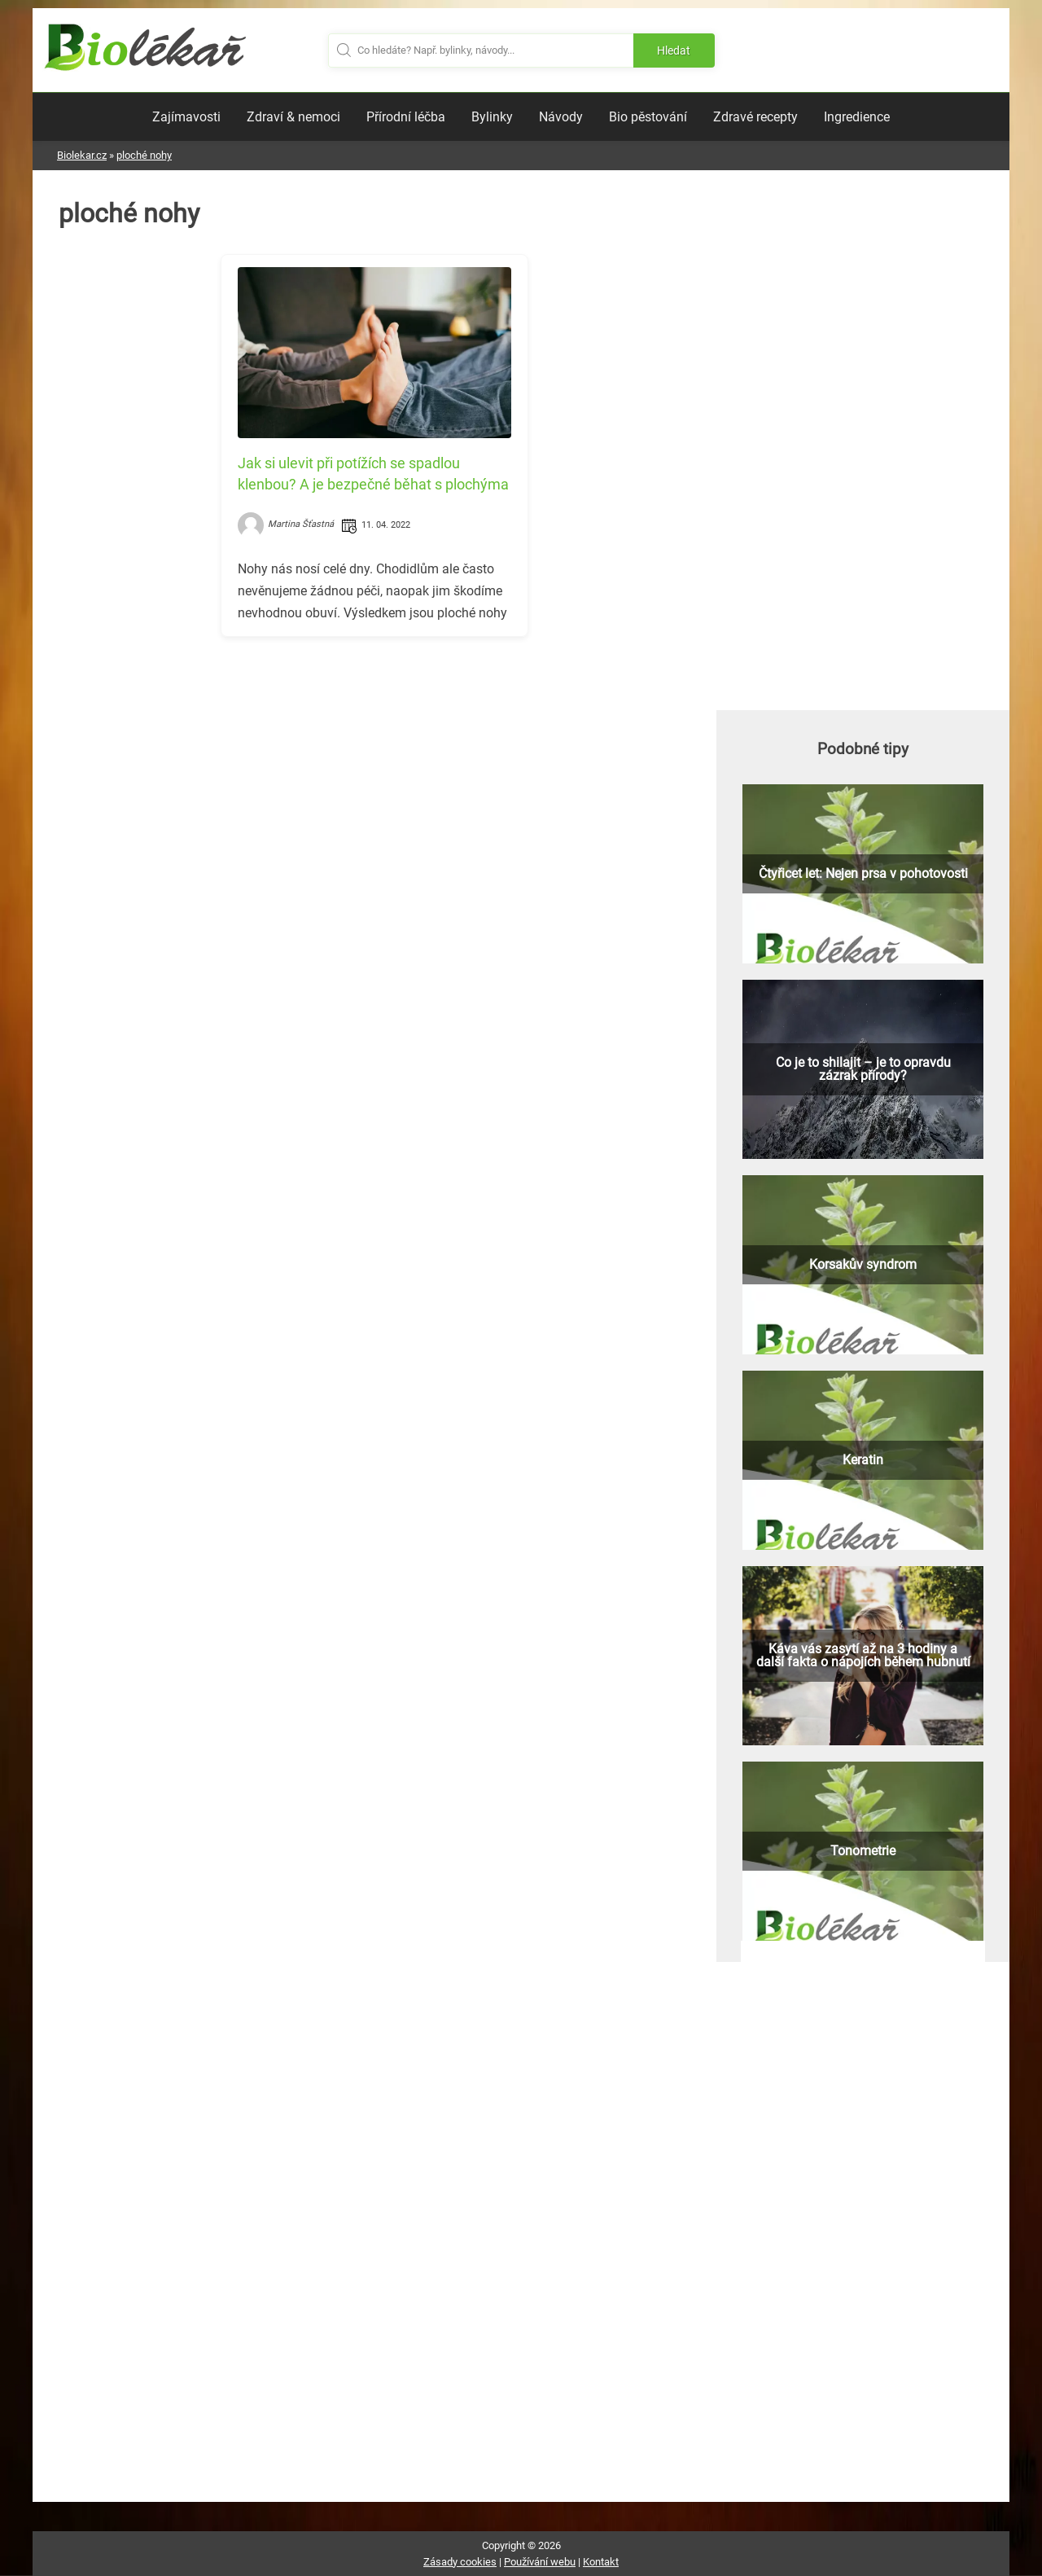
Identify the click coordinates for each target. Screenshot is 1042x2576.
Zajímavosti (186, 117)
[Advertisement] (374, 763)
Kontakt (601, 2562)
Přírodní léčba (405, 117)
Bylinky (492, 117)
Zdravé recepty (755, 117)
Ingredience (857, 117)
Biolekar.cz (82, 155)
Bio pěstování (648, 117)
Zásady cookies (460, 2562)
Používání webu (540, 2562)
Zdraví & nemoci (293, 117)
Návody (561, 117)
